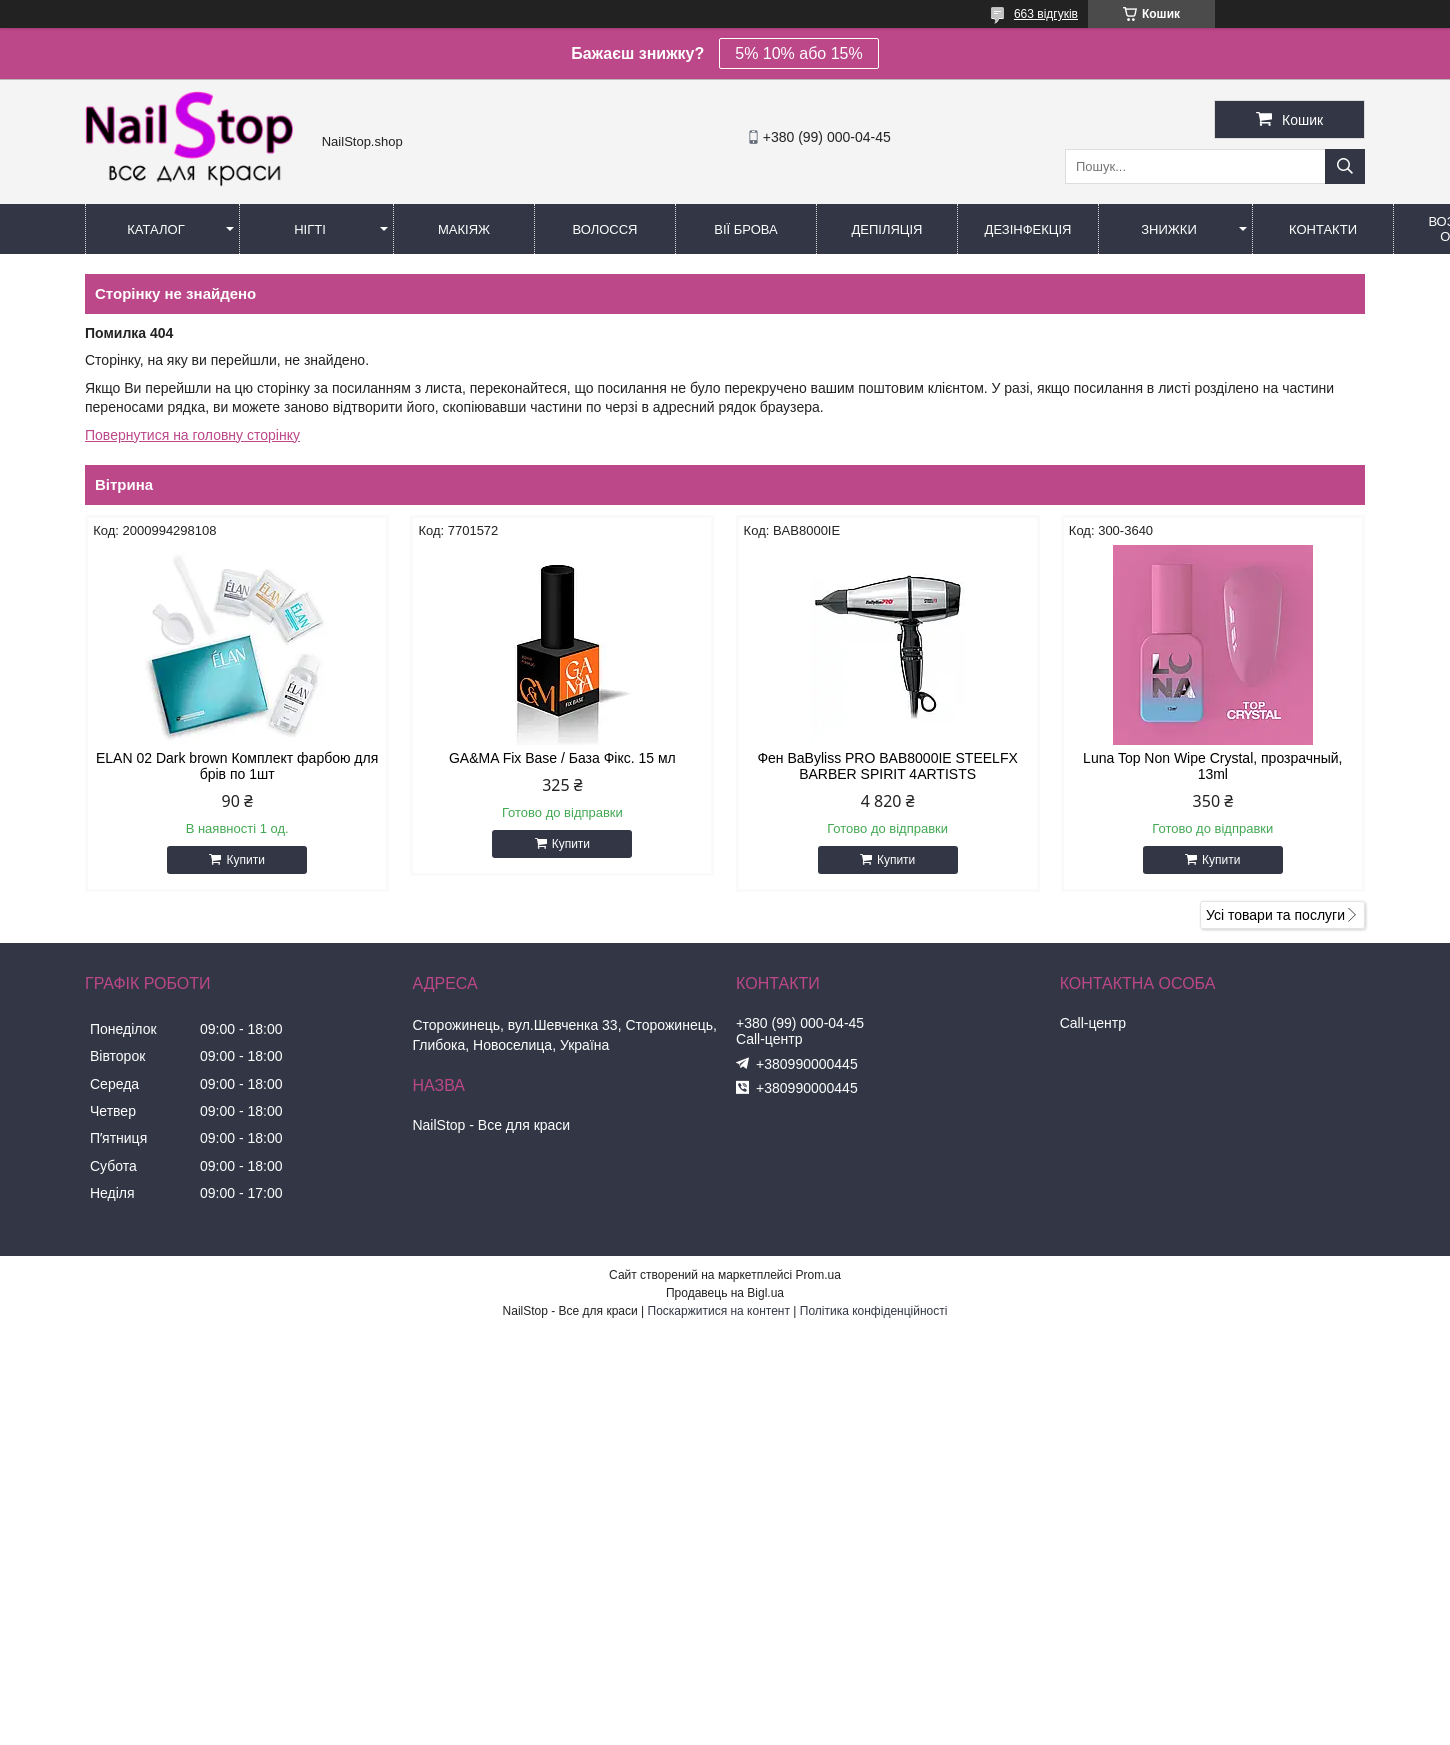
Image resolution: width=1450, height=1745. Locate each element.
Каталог (155, 229)
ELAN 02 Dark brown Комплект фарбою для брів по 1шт (237, 766)
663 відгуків (1046, 14)
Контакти (1323, 229)
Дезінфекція (1028, 229)
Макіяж (464, 229)
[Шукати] (1345, 166)
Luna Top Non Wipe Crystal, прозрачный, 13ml (1212, 766)
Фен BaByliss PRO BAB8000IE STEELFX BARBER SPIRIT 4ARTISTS (887, 766)
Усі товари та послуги (1275, 915)
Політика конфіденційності (874, 1311)
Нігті (310, 229)
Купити (245, 860)
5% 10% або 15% (798, 53)
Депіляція (887, 229)
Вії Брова (745, 229)
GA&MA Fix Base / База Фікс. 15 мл (562, 758)
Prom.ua (818, 1275)
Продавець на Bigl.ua (725, 1293)
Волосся (604, 229)
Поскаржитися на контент (719, 1311)
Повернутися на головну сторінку (192, 435)
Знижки (1169, 229)
